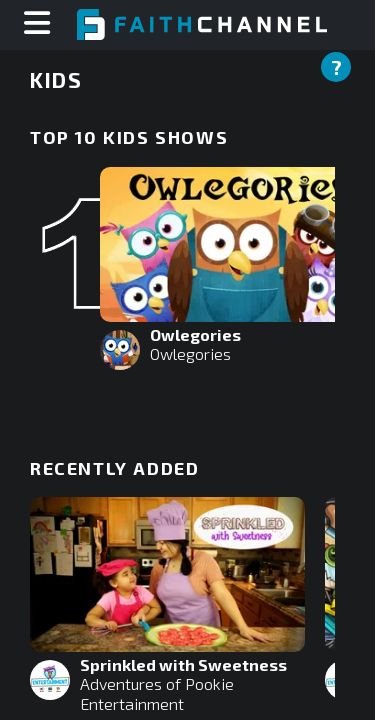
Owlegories (190, 353)
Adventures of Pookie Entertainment (157, 693)
